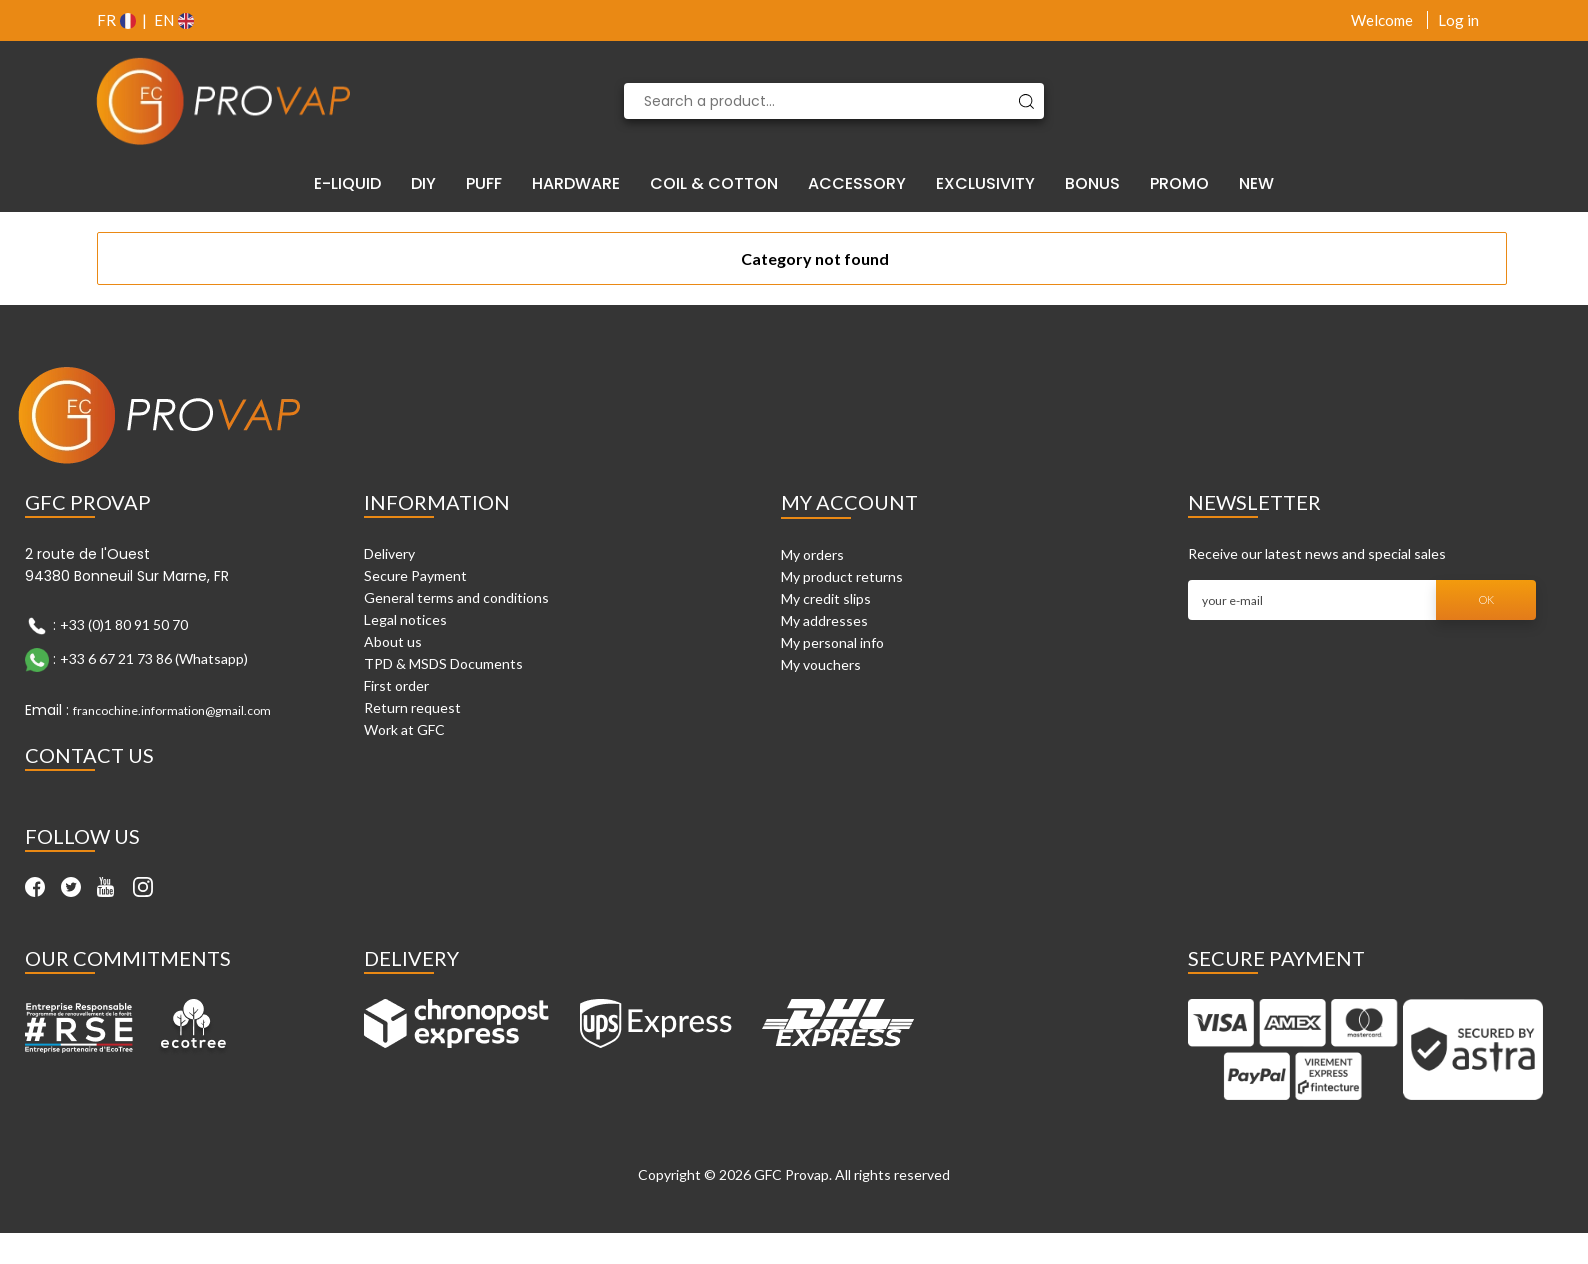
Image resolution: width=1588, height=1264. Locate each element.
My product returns (842, 576)
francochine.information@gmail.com (172, 710)
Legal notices (405, 619)
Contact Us (89, 755)
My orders (812, 554)
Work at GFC (404, 729)
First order (396, 685)
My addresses (824, 620)
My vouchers (821, 664)
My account (849, 502)
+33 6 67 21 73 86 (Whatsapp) (154, 658)
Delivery (389, 553)
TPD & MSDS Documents (443, 663)
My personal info (832, 642)
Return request (412, 707)
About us (393, 641)
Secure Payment (415, 575)
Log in (1458, 20)
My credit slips (826, 598)
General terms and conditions (456, 597)
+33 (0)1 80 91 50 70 (124, 624)
